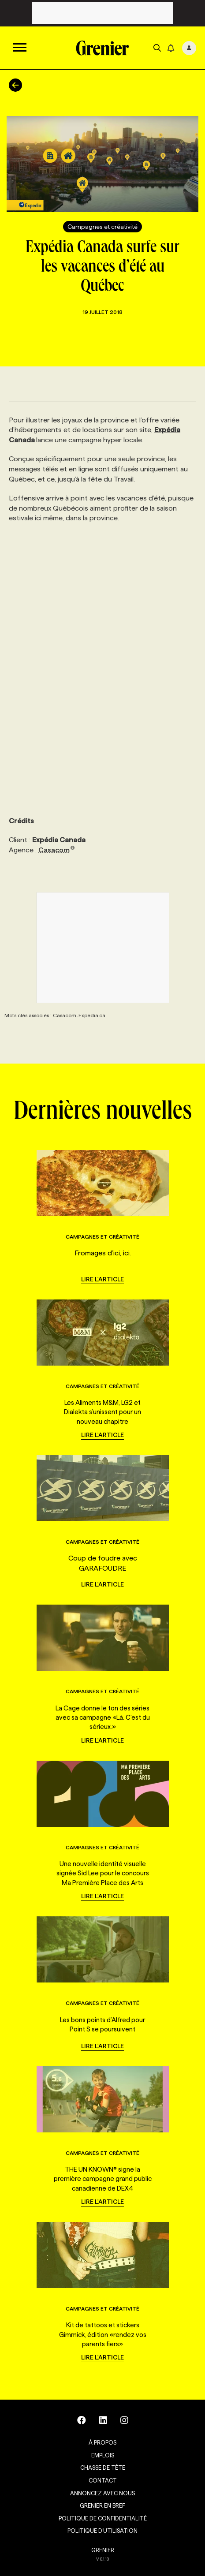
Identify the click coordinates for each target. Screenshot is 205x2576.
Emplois (102, 2455)
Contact (103, 2480)
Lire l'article (102, 1279)
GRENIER (102, 2550)
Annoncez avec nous (102, 2493)
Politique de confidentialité (103, 2518)
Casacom (56, 850)
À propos (102, 2442)
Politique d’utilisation (102, 2530)
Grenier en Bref (102, 2505)
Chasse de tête (102, 2467)
